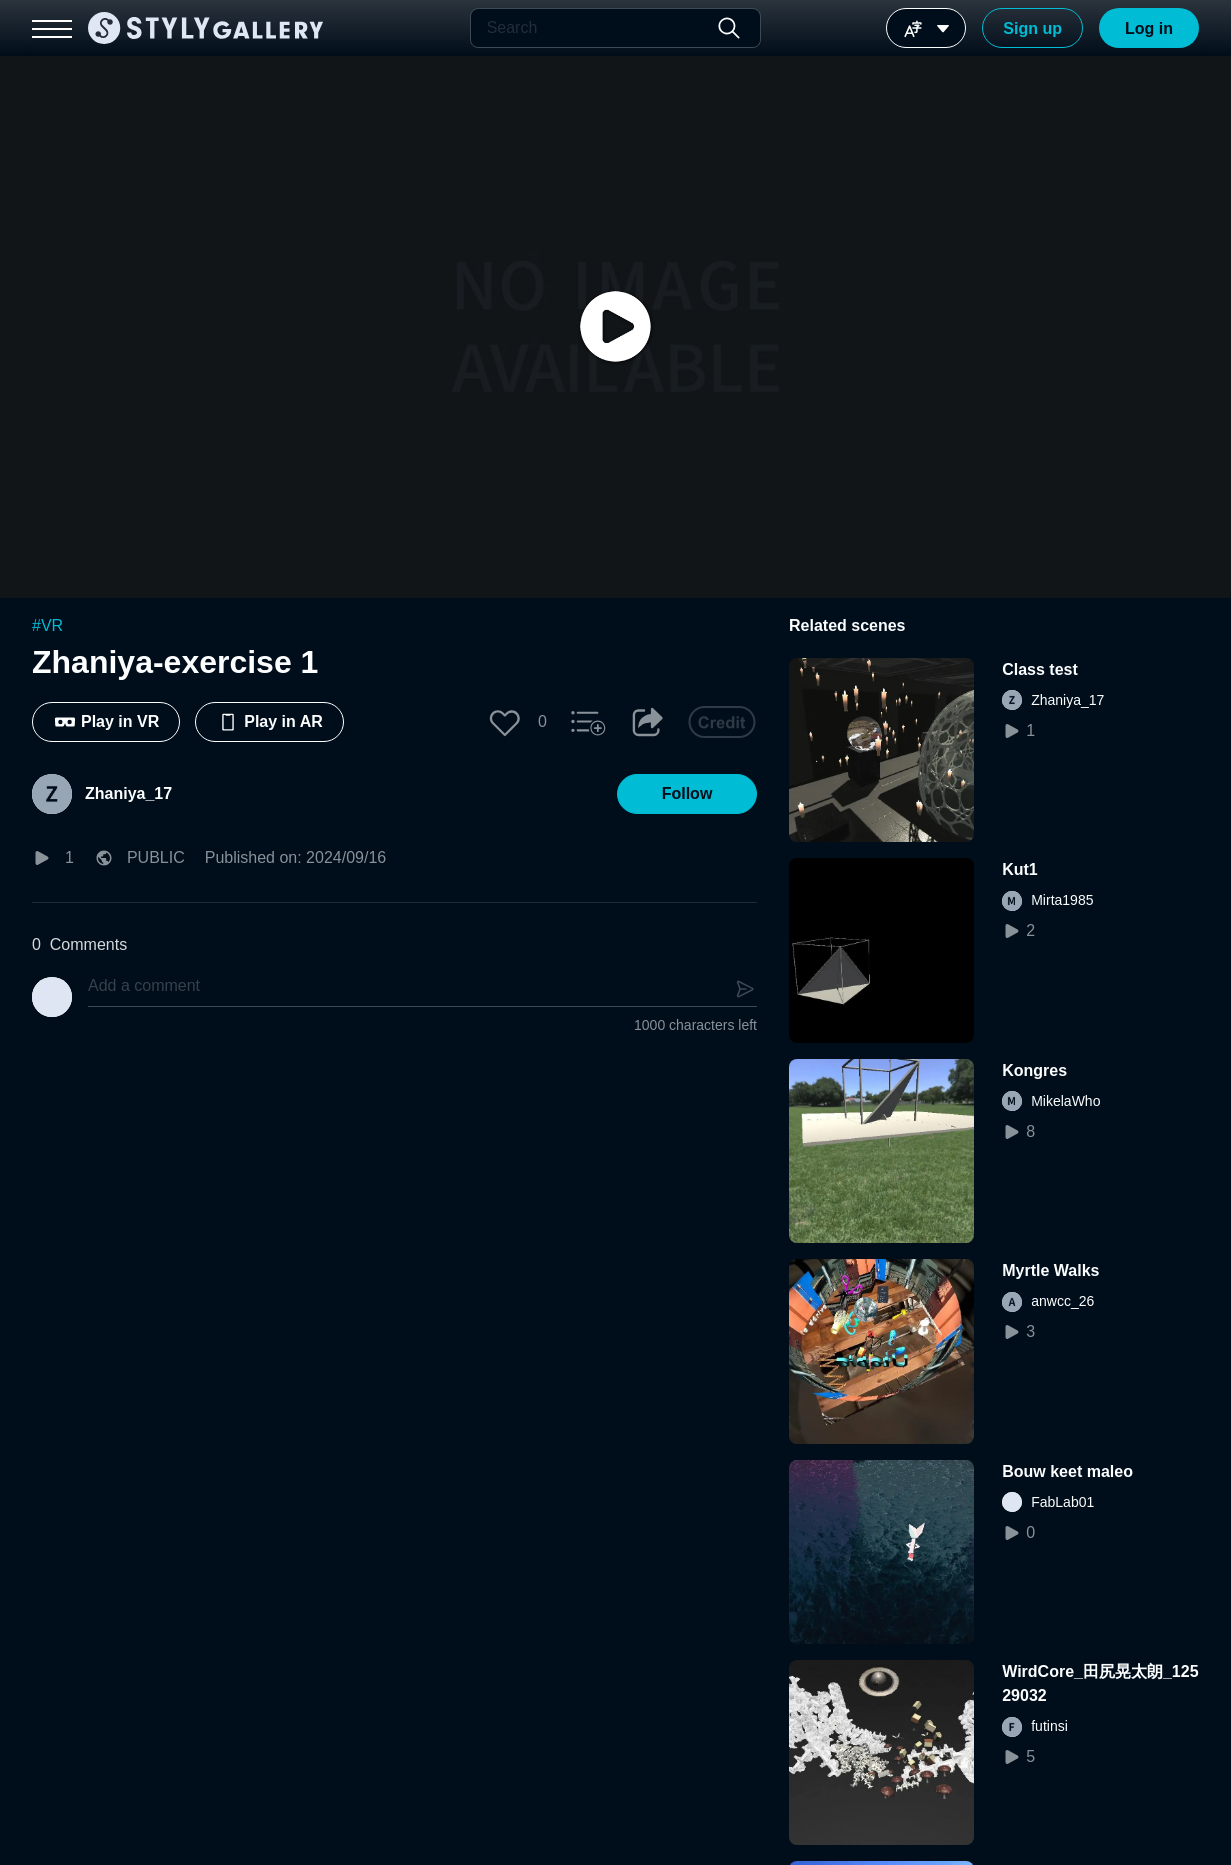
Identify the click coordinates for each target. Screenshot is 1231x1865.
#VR (47, 625)
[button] (505, 722)
